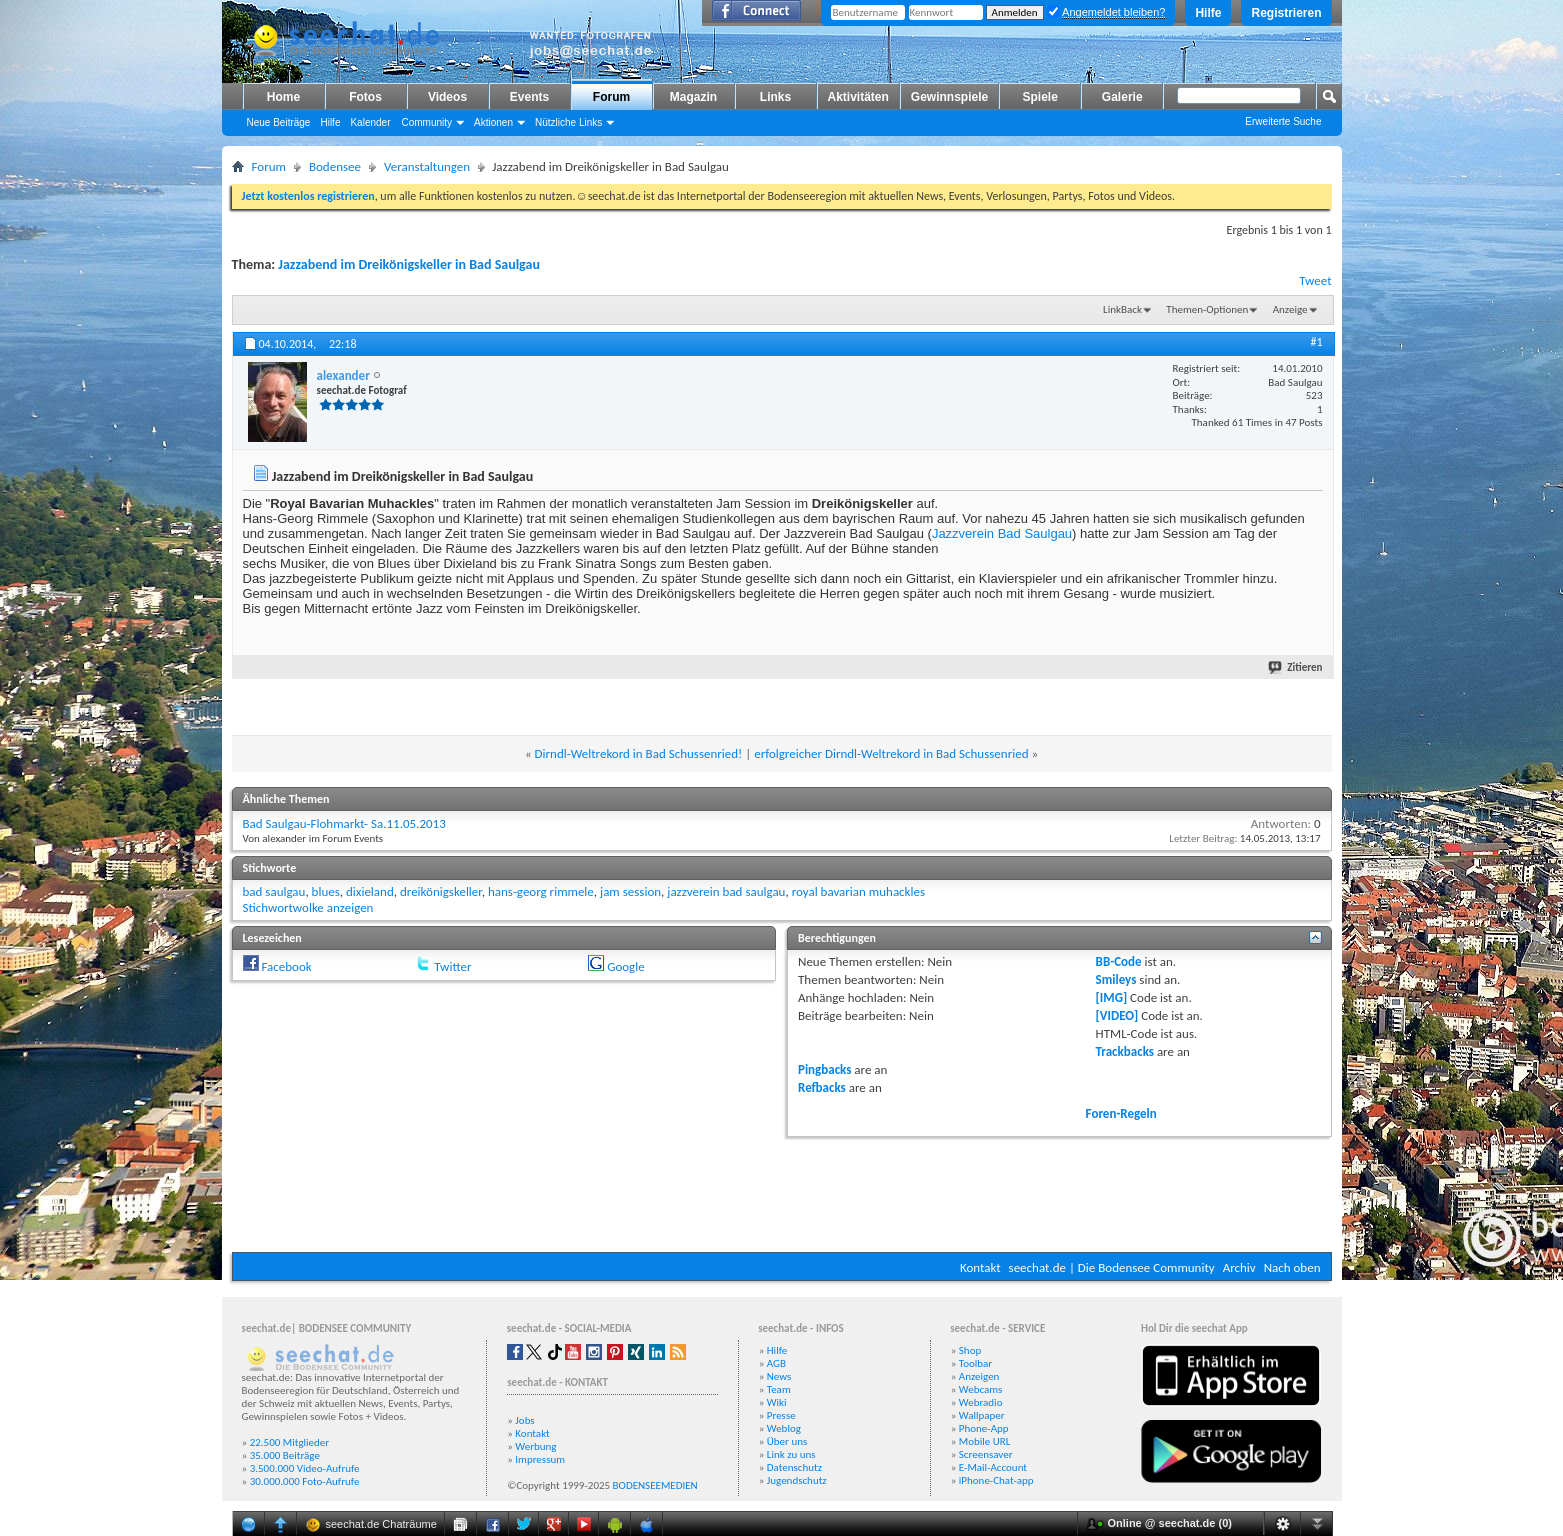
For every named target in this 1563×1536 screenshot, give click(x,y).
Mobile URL (985, 1441)
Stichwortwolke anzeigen (308, 907)
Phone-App (984, 1428)
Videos (447, 97)
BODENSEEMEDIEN (655, 1485)
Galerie (1122, 97)
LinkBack (1122, 309)
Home (283, 97)
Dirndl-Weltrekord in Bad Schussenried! (639, 753)
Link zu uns (791, 1454)
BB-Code (1119, 961)
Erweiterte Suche (1283, 121)
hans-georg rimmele (541, 891)
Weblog (784, 1428)
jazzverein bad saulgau (726, 891)
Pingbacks (824, 1069)
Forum (611, 97)
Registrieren (1286, 13)
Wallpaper (982, 1415)
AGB (776, 1363)
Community (426, 122)
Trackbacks (1125, 1051)
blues (326, 891)
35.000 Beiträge (285, 1455)
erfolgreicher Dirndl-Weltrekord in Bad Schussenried (891, 753)
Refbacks (822, 1087)
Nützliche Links (568, 122)
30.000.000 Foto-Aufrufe (305, 1481)
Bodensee (335, 166)
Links (775, 97)
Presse (781, 1415)
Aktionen (493, 122)
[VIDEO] (1117, 1015)
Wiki (777, 1402)
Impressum (540, 1459)
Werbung (535, 1446)
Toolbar (975, 1363)
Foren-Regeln (1121, 1113)
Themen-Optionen (1207, 309)
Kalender (370, 122)
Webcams (981, 1389)
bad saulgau (274, 891)
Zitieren (1296, 667)
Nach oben (1292, 1267)
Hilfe (1208, 13)
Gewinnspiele (949, 97)
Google (625, 966)
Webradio (981, 1402)
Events (529, 97)
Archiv (1239, 1267)
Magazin (693, 97)
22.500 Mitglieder (290, 1442)
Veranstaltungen (427, 166)
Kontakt (980, 1267)
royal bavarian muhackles (858, 891)
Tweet (1315, 280)
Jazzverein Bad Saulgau (1002, 533)
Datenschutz (794, 1467)
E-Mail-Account (993, 1467)
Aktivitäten (858, 97)
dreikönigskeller (441, 891)
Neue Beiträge (279, 122)
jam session (630, 891)
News (779, 1376)
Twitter (452, 966)
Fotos (365, 97)
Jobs (524, 1420)
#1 (1316, 342)
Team (779, 1389)
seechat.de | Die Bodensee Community (1112, 1267)
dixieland (370, 891)
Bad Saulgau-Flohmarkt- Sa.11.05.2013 (344, 823)
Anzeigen (979, 1376)
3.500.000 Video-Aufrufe (305, 1468)
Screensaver (986, 1454)
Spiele (1040, 97)
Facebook (286, 966)
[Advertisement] (782, 1192)
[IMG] (1112, 997)
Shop (970, 1350)
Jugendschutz (797, 1480)
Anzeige (1290, 309)
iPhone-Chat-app (996, 1480)
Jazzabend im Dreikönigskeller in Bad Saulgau (409, 264)
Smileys (1116, 979)
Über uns (787, 1441)
